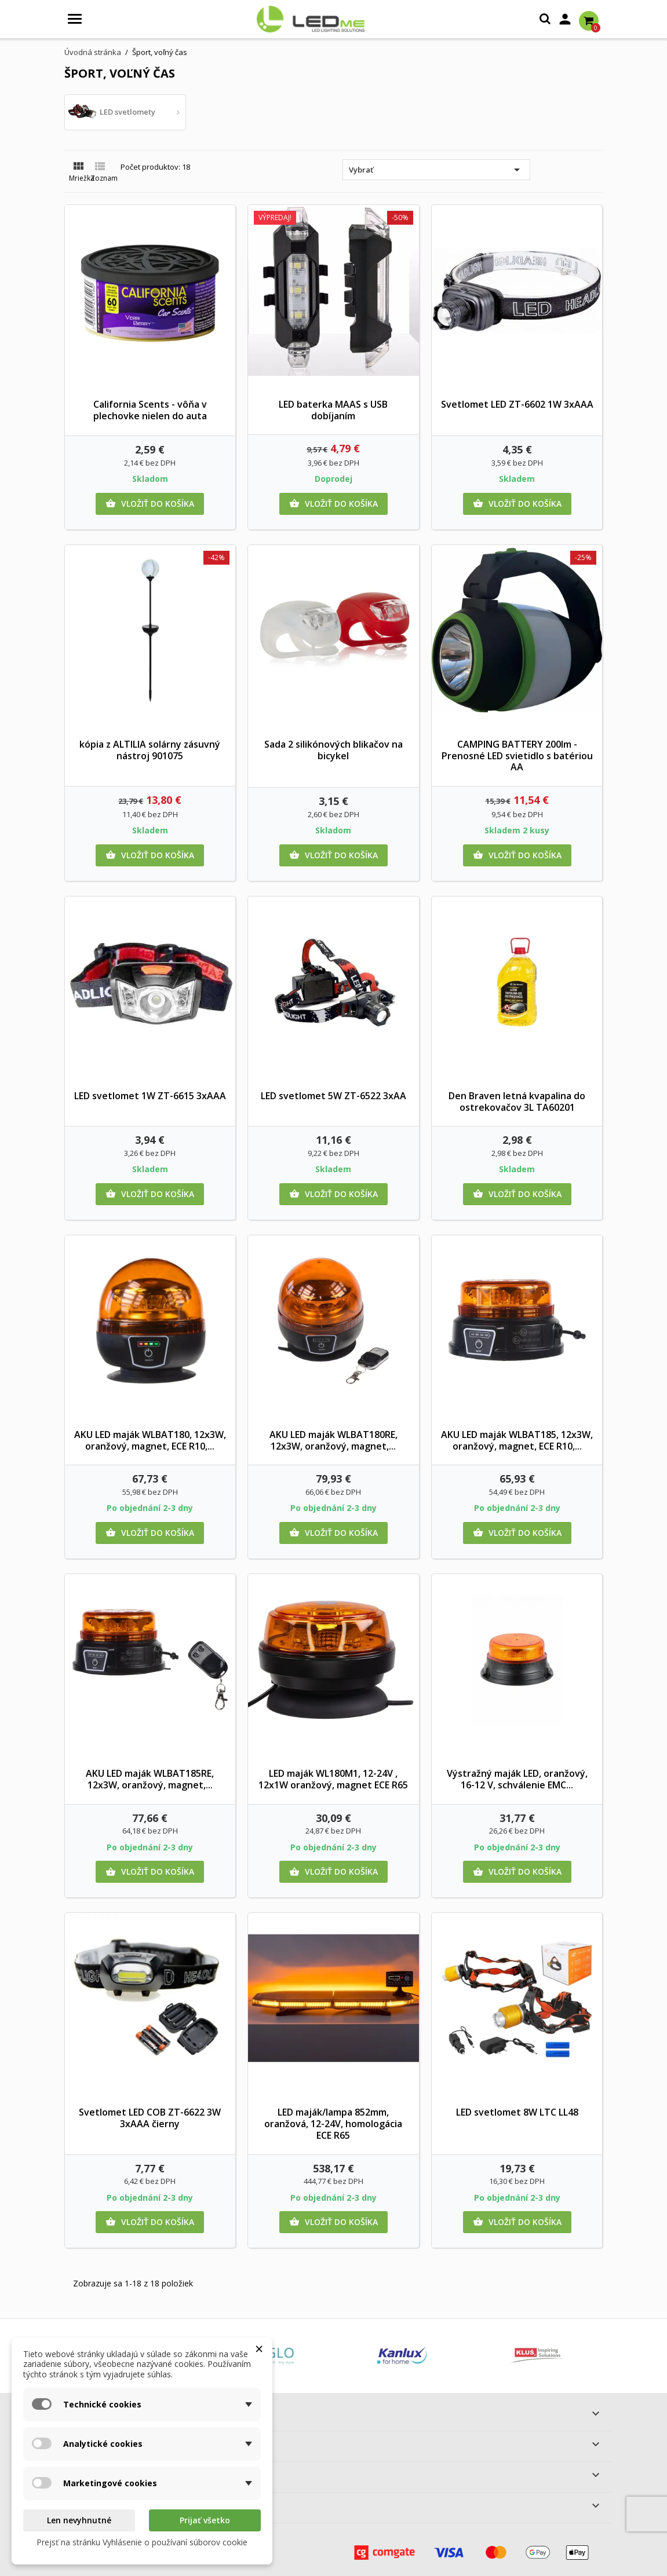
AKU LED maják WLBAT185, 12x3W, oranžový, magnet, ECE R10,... (517, 1440)
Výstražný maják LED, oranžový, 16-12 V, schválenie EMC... (517, 1779)
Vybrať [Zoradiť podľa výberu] (436, 170)
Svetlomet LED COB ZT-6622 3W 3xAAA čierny (150, 2118)
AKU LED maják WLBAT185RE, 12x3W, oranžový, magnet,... (150, 1779)
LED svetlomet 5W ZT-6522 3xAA (333, 1095)
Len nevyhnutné (79, 2520)
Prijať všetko (205, 2520)
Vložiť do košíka (149, 504)
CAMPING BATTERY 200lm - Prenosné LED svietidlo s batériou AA (517, 756)
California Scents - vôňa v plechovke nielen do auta (150, 410)
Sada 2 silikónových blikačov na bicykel (333, 750)
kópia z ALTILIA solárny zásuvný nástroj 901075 (149, 750)
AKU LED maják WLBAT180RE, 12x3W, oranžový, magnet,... (333, 1440)
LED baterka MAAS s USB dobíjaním (333, 410)
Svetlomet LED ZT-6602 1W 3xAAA (517, 404)
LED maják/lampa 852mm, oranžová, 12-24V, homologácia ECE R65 (333, 2124)
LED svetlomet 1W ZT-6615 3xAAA (150, 1095)
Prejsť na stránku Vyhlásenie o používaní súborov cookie (142, 2542)
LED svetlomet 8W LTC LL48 (517, 2112)
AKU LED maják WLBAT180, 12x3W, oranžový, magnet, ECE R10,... (150, 1440)
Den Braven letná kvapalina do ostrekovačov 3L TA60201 (517, 1101)
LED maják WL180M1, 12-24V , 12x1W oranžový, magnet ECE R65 (333, 1779)
